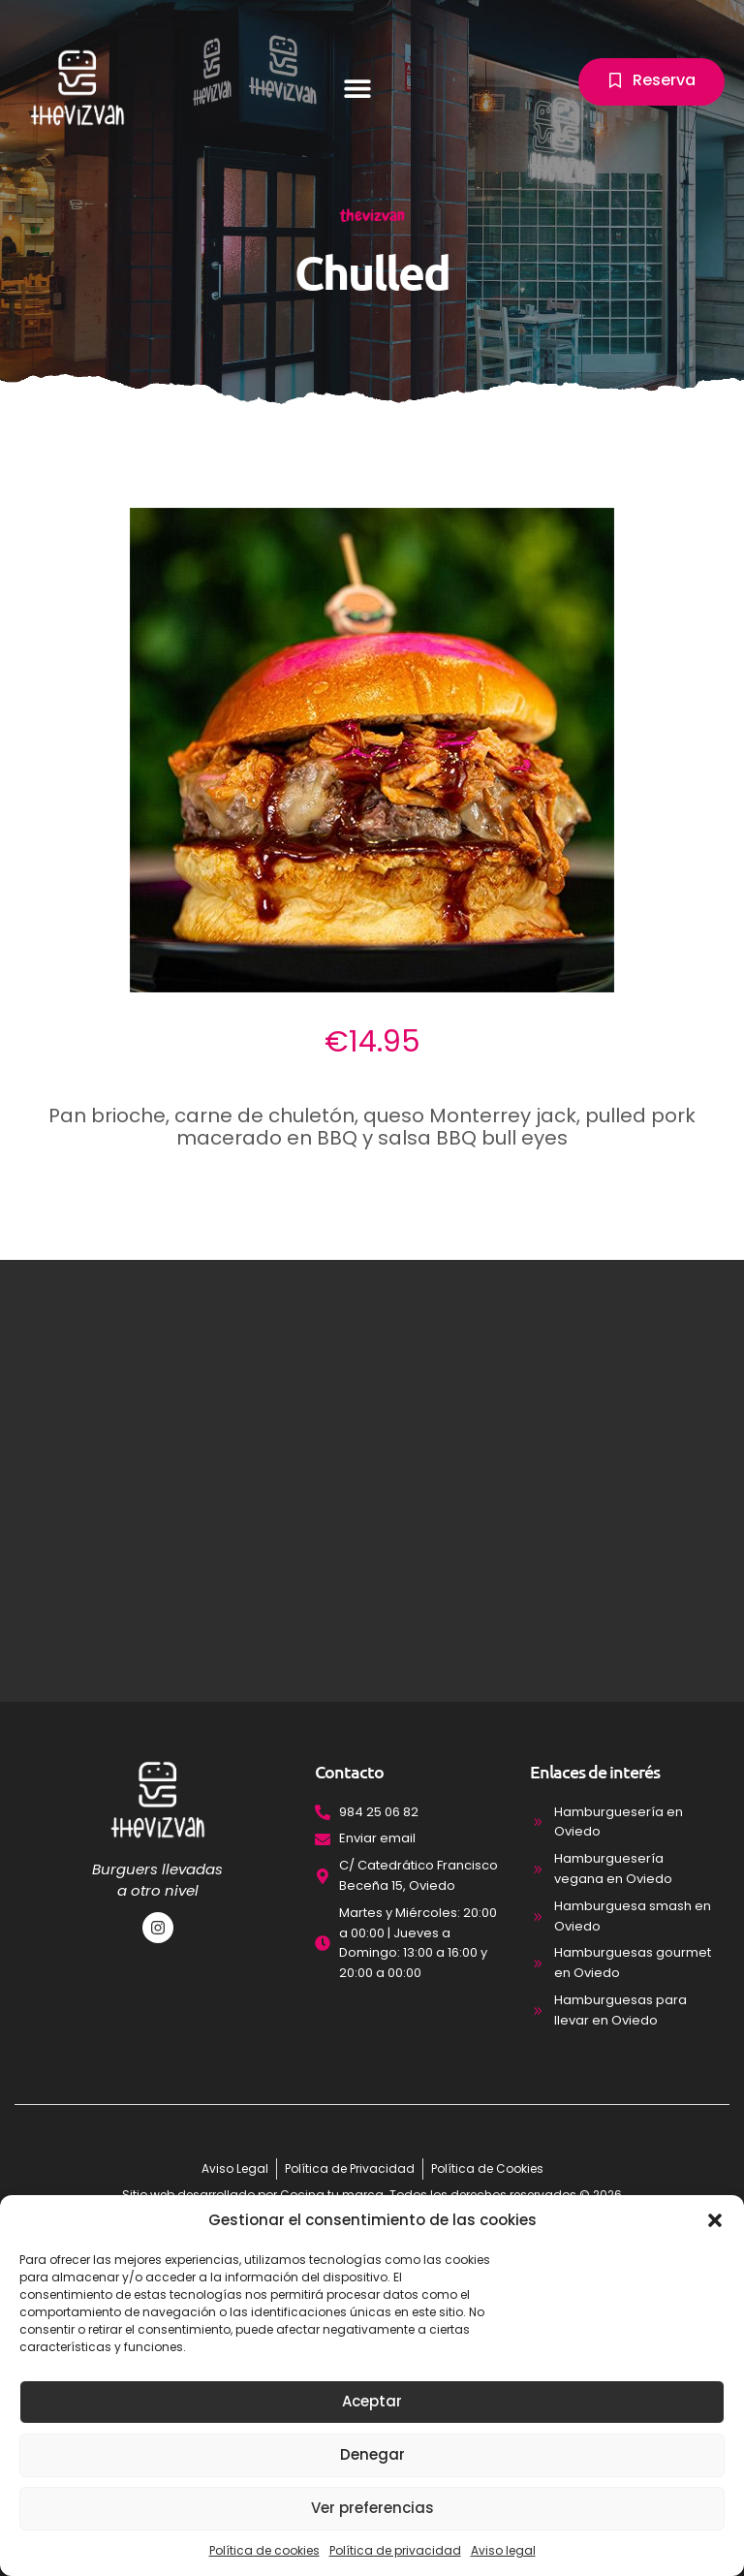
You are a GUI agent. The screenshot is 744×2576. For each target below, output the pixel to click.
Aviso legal (503, 2550)
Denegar (372, 2454)
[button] (715, 2220)
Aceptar (372, 2401)
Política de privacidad (395, 2550)
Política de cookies (264, 2550)
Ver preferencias (372, 2507)
